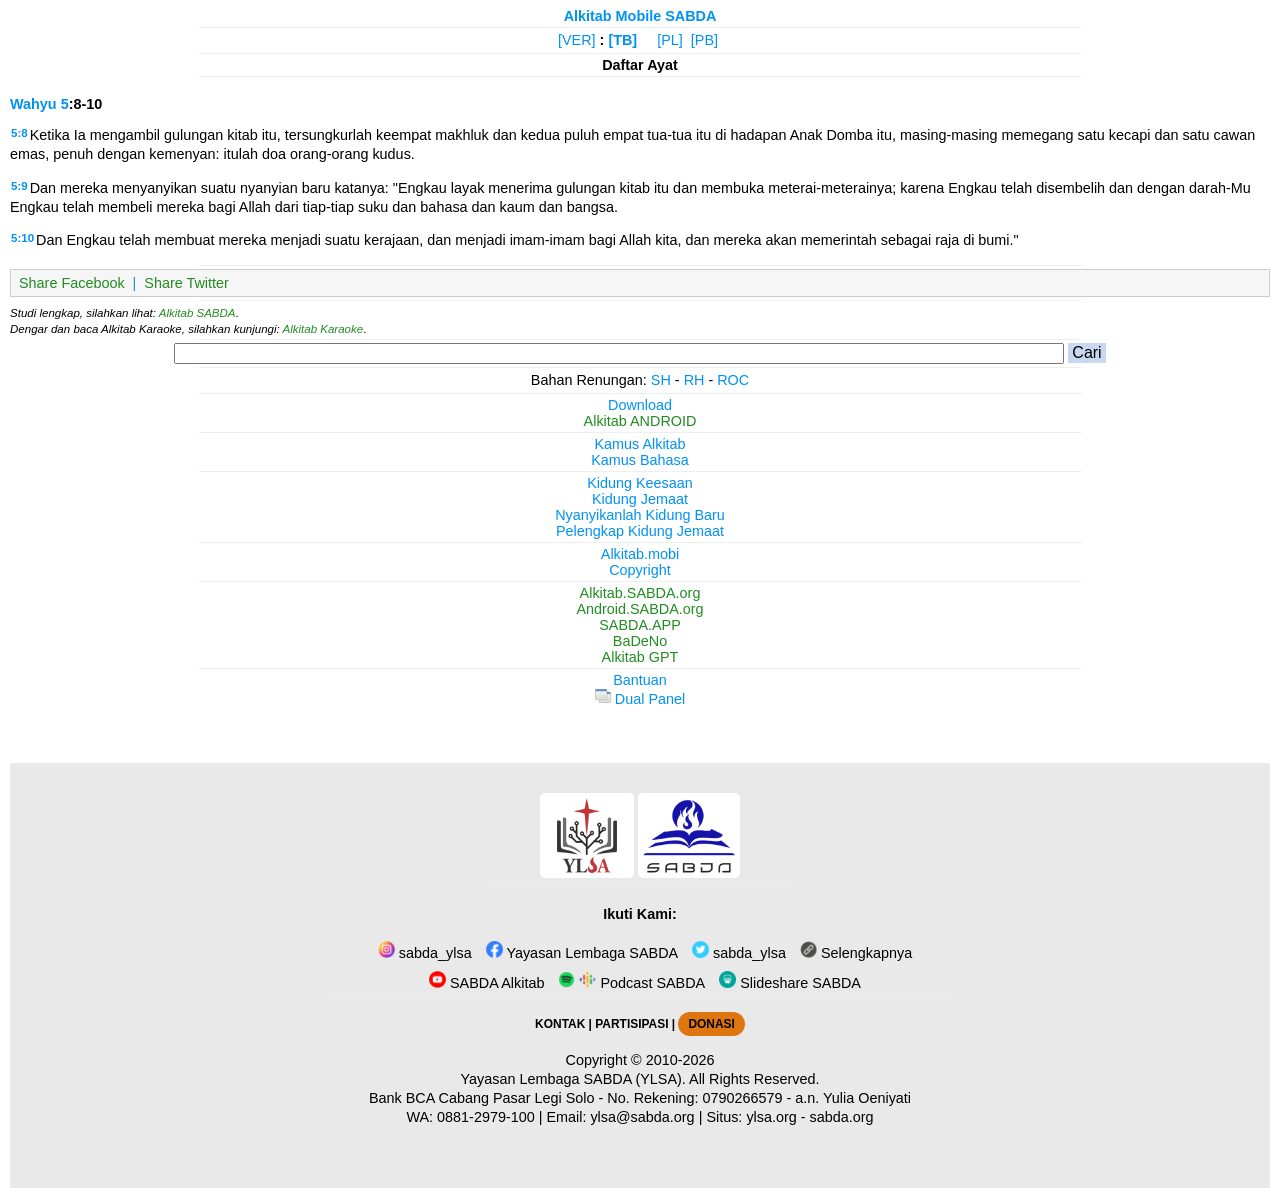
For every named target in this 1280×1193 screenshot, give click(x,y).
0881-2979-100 (486, 1117)
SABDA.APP (640, 625)
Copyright (640, 570)
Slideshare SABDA (790, 983)
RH (694, 380)
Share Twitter (186, 283)
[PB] (704, 40)
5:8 (19, 133)
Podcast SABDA (631, 983)
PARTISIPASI (631, 1024)
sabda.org (842, 1117)
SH (661, 380)
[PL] (670, 40)
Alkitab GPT (640, 657)
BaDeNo (640, 641)
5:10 (22, 238)
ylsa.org (771, 1117)
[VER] (577, 40)
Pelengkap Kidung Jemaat (640, 531)
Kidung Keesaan (640, 483)
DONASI (711, 1024)
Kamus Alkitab (639, 444)
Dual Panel (640, 699)
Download (640, 405)
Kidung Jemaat (640, 499)
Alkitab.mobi (640, 554)
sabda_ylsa (425, 953)
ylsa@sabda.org (642, 1117)
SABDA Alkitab (486, 983)
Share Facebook (72, 283)
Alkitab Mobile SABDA (640, 16)
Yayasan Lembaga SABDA (582, 953)
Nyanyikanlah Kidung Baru (640, 515)
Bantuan (640, 680)
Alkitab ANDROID (640, 421)
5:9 (19, 186)
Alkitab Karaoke (323, 329)
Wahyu (33, 104)
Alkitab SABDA (197, 313)
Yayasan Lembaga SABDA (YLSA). (573, 1079)
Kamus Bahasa (640, 460)
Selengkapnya (856, 953)
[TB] (622, 40)
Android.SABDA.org (639, 609)
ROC (733, 380)
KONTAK (560, 1024)
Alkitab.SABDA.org (640, 593)
